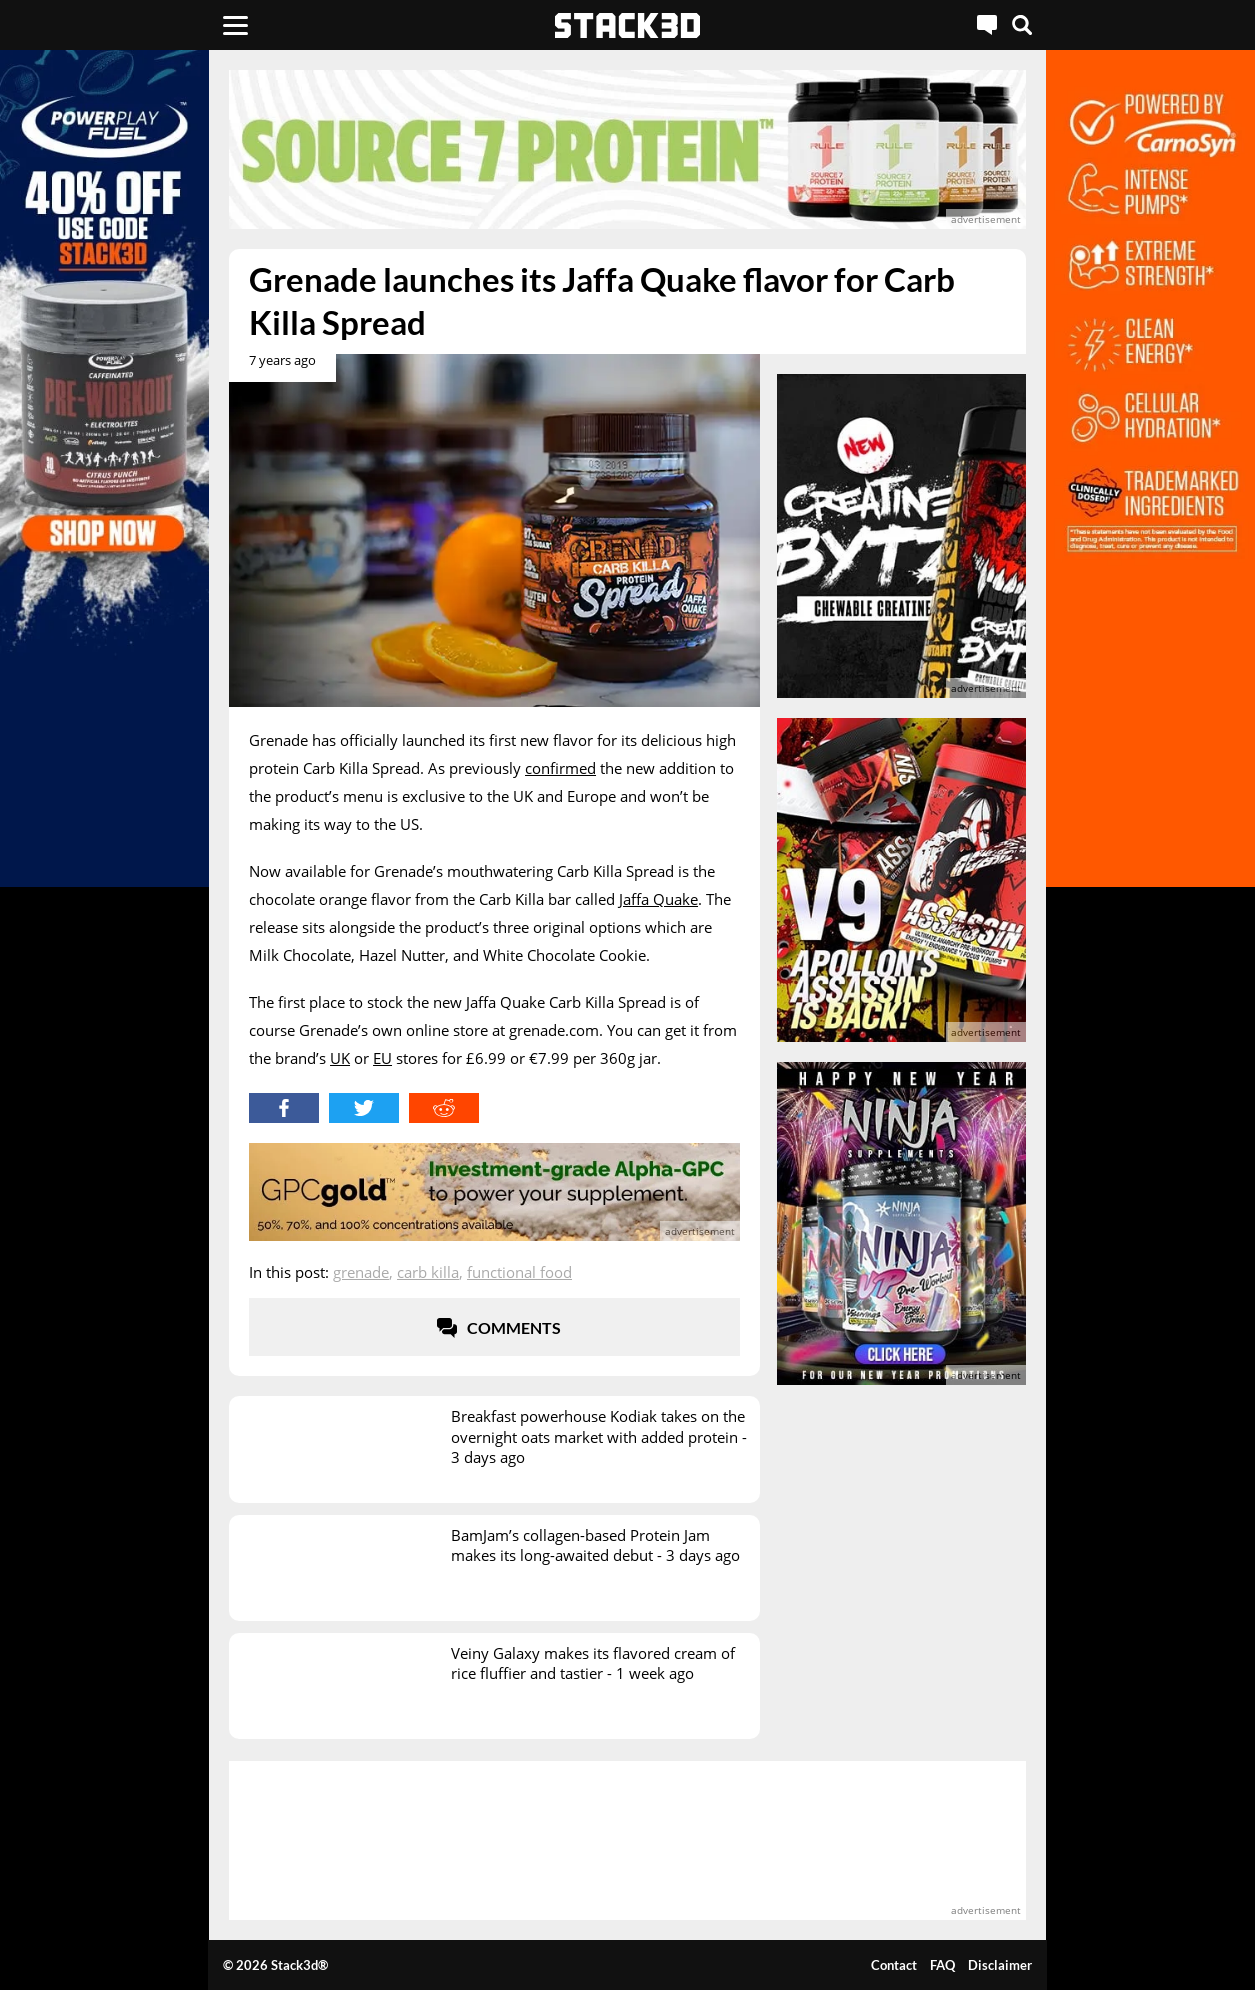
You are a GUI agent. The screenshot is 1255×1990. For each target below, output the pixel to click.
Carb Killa (428, 1272)
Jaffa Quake (658, 899)
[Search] (1022, 25)
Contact (894, 1965)
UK (340, 1058)
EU (382, 1058)
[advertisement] (627, 149)
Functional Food (519, 1272)
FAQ (942, 1965)
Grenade (361, 1272)
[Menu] (235, 25)
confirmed (560, 768)
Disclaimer (1000, 1965)
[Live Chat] (987, 25)
